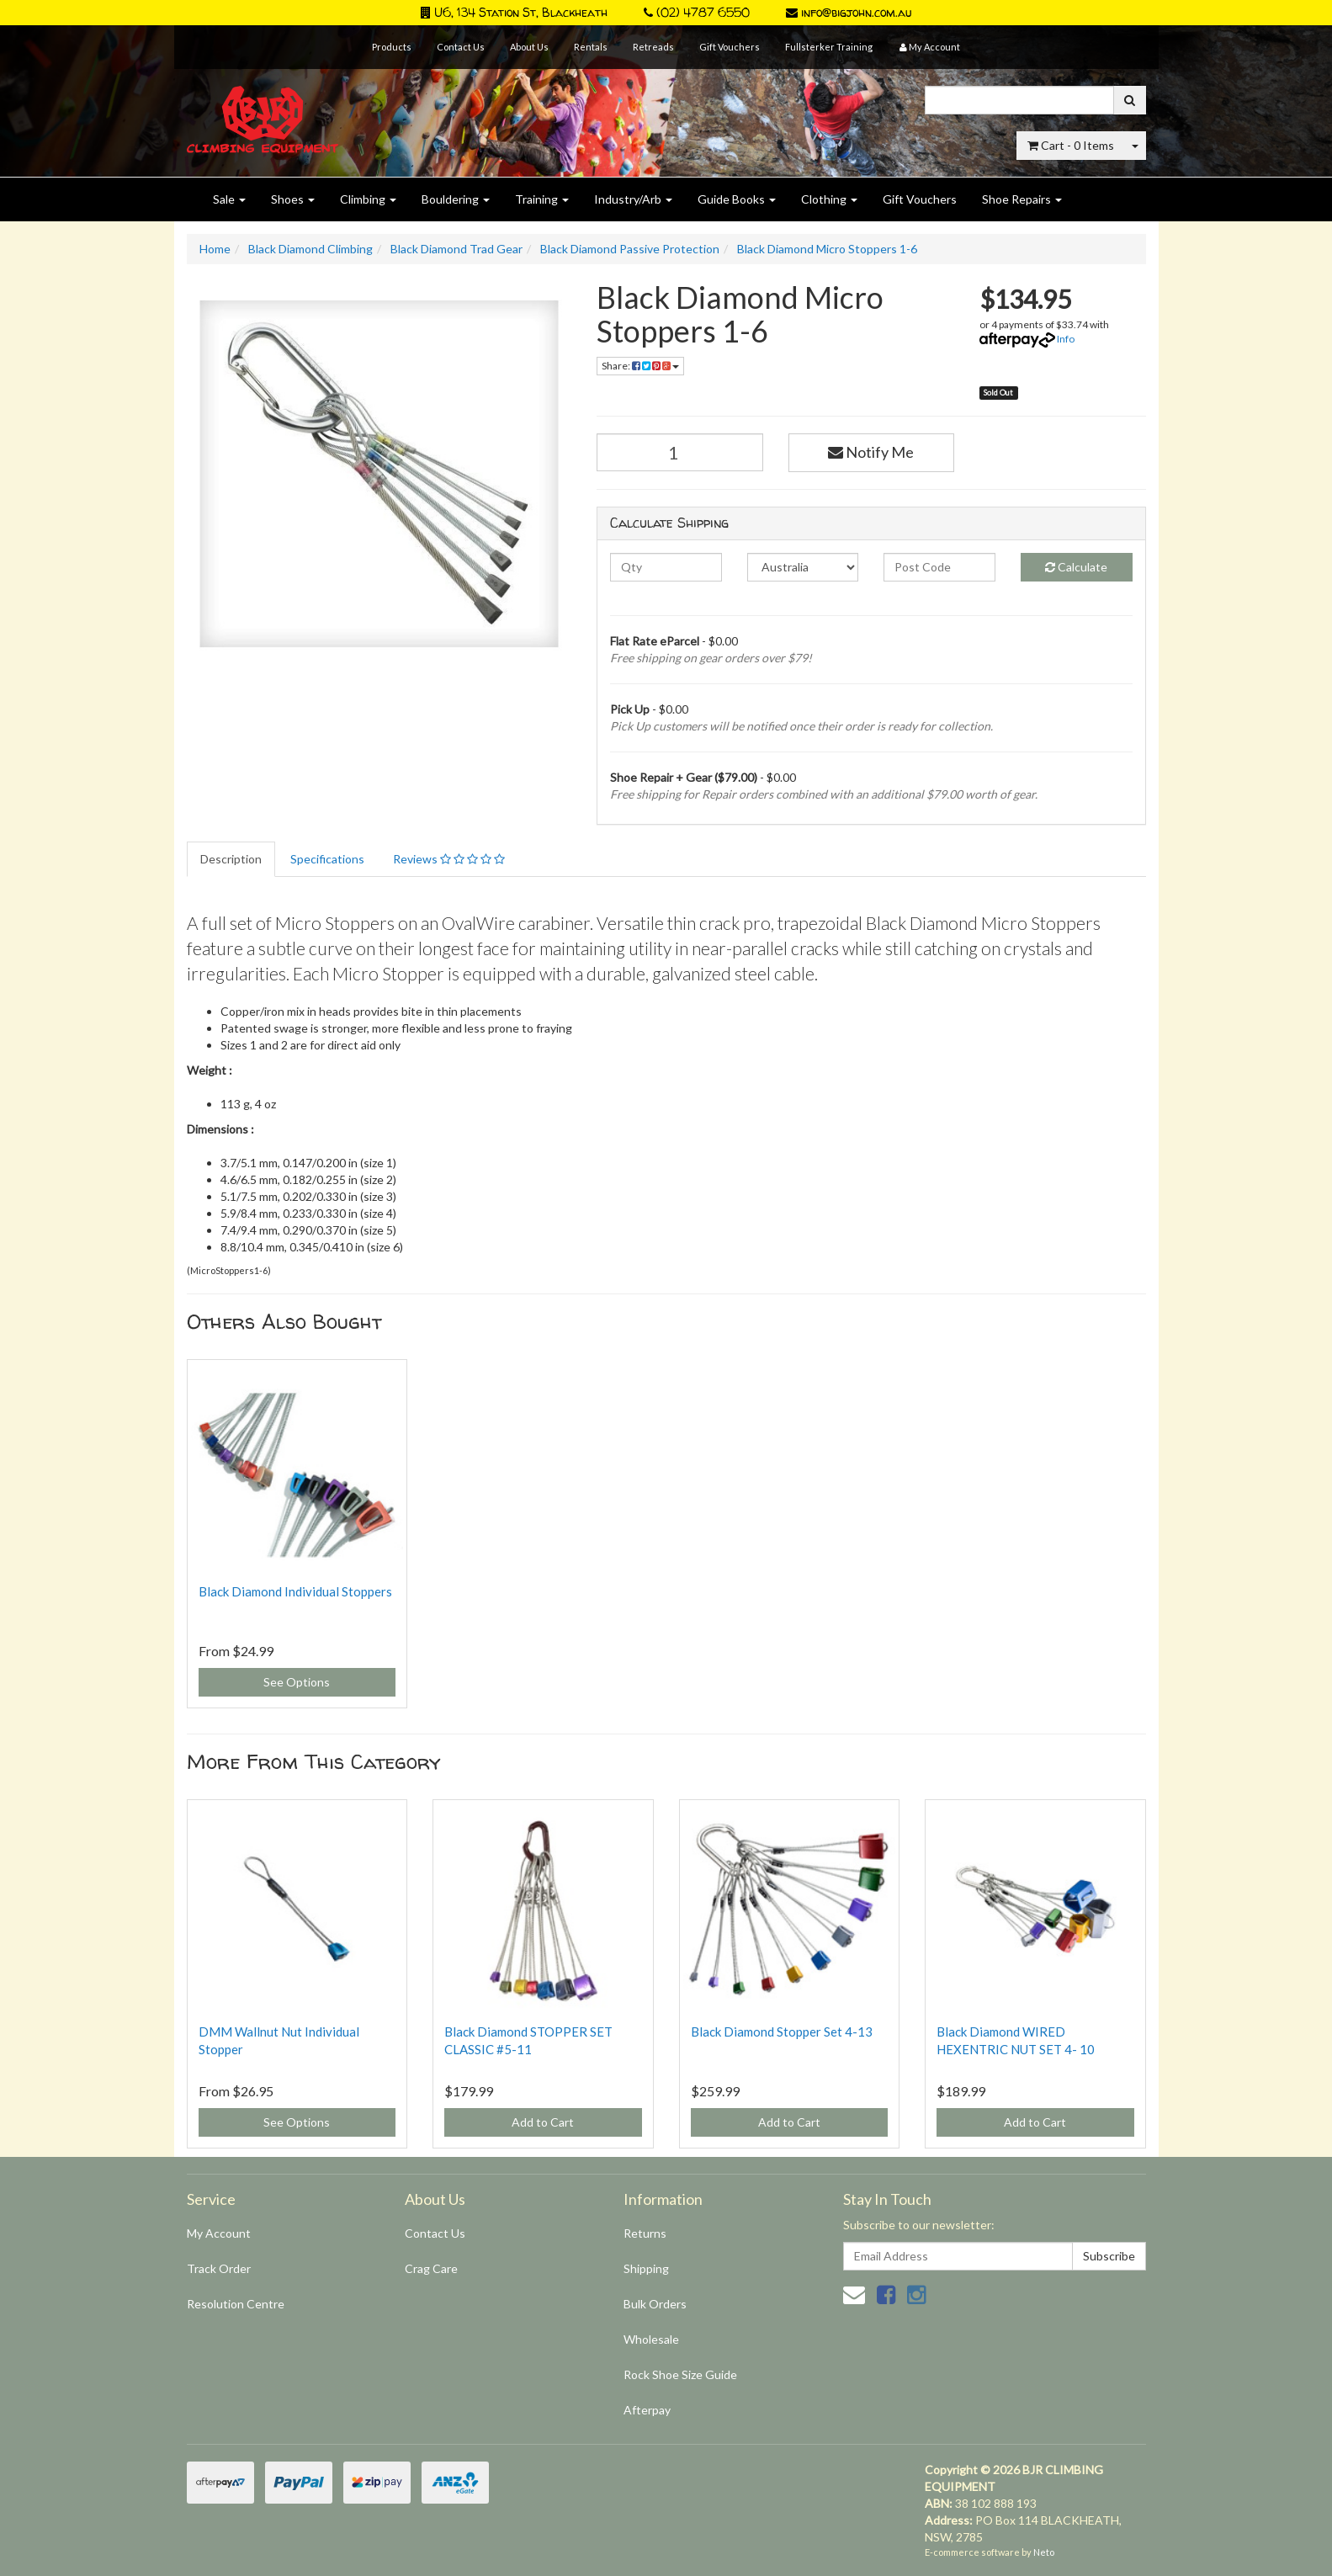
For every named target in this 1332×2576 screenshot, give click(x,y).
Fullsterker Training (829, 46)
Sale (229, 199)
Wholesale (651, 2339)
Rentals (591, 46)
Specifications (327, 859)
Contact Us (461, 46)
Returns (645, 2233)
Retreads (653, 46)
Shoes (293, 199)
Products (391, 46)
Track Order (219, 2268)
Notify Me (871, 452)
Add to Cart (543, 2122)
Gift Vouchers (729, 46)
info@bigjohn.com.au (848, 12)
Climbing (368, 199)
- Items (1070, 145)
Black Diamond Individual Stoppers (295, 1591)
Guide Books (737, 199)
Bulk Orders (655, 2304)
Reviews (449, 859)
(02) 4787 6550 (697, 12)
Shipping (646, 2268)
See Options (296, 1682)
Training (542, 199)
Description (231, 859)
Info (1066, 338)
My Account (219, 2233)
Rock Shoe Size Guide (680, 2374)
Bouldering (456, 199)
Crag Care (431, 2268)
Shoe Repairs (1022, 199)
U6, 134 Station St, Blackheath (514, 12)
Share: (640, 365)
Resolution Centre (235, 2304)
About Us (529, 46)
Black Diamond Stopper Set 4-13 (782, 2031)
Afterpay (647, 2410)
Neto (1043, 2552)
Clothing (829, 199)
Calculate (1076, 567)
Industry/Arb (633, 199)
